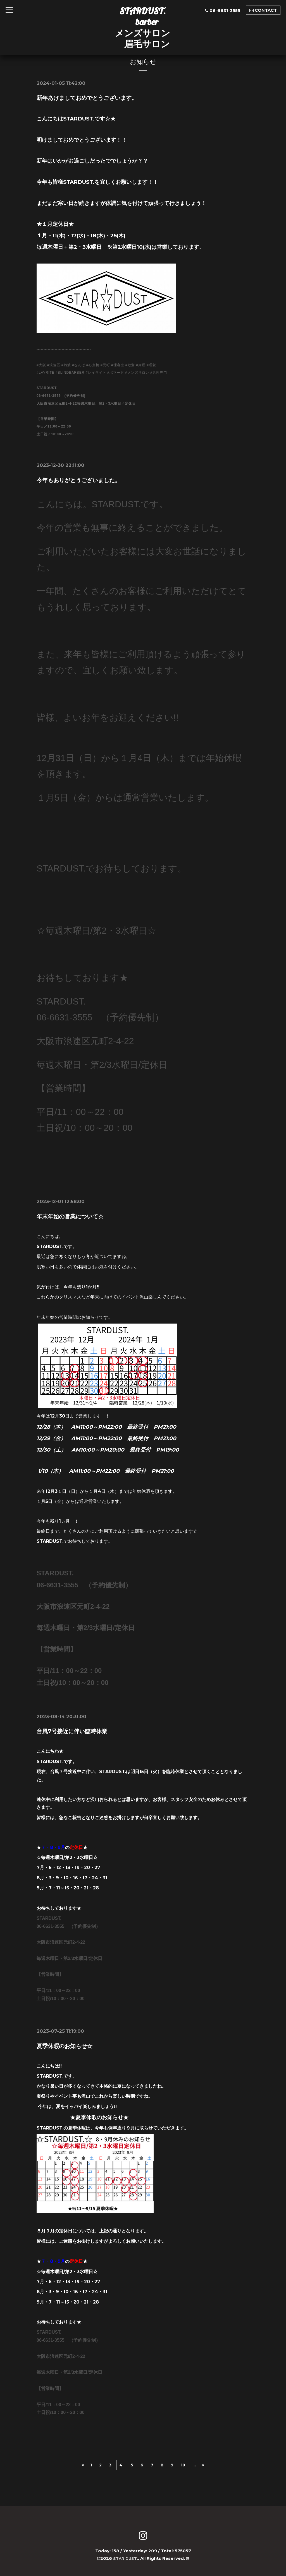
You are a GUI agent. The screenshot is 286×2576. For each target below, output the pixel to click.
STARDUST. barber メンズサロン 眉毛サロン (142, 27)
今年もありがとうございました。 (78, 480)
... (194, 2465)
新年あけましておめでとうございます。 (87, 98)
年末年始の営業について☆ (70, 1216)
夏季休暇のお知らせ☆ (64, 2046)
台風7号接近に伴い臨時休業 (72, 1731)
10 (183, 2465)
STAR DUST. (125, 2558)
